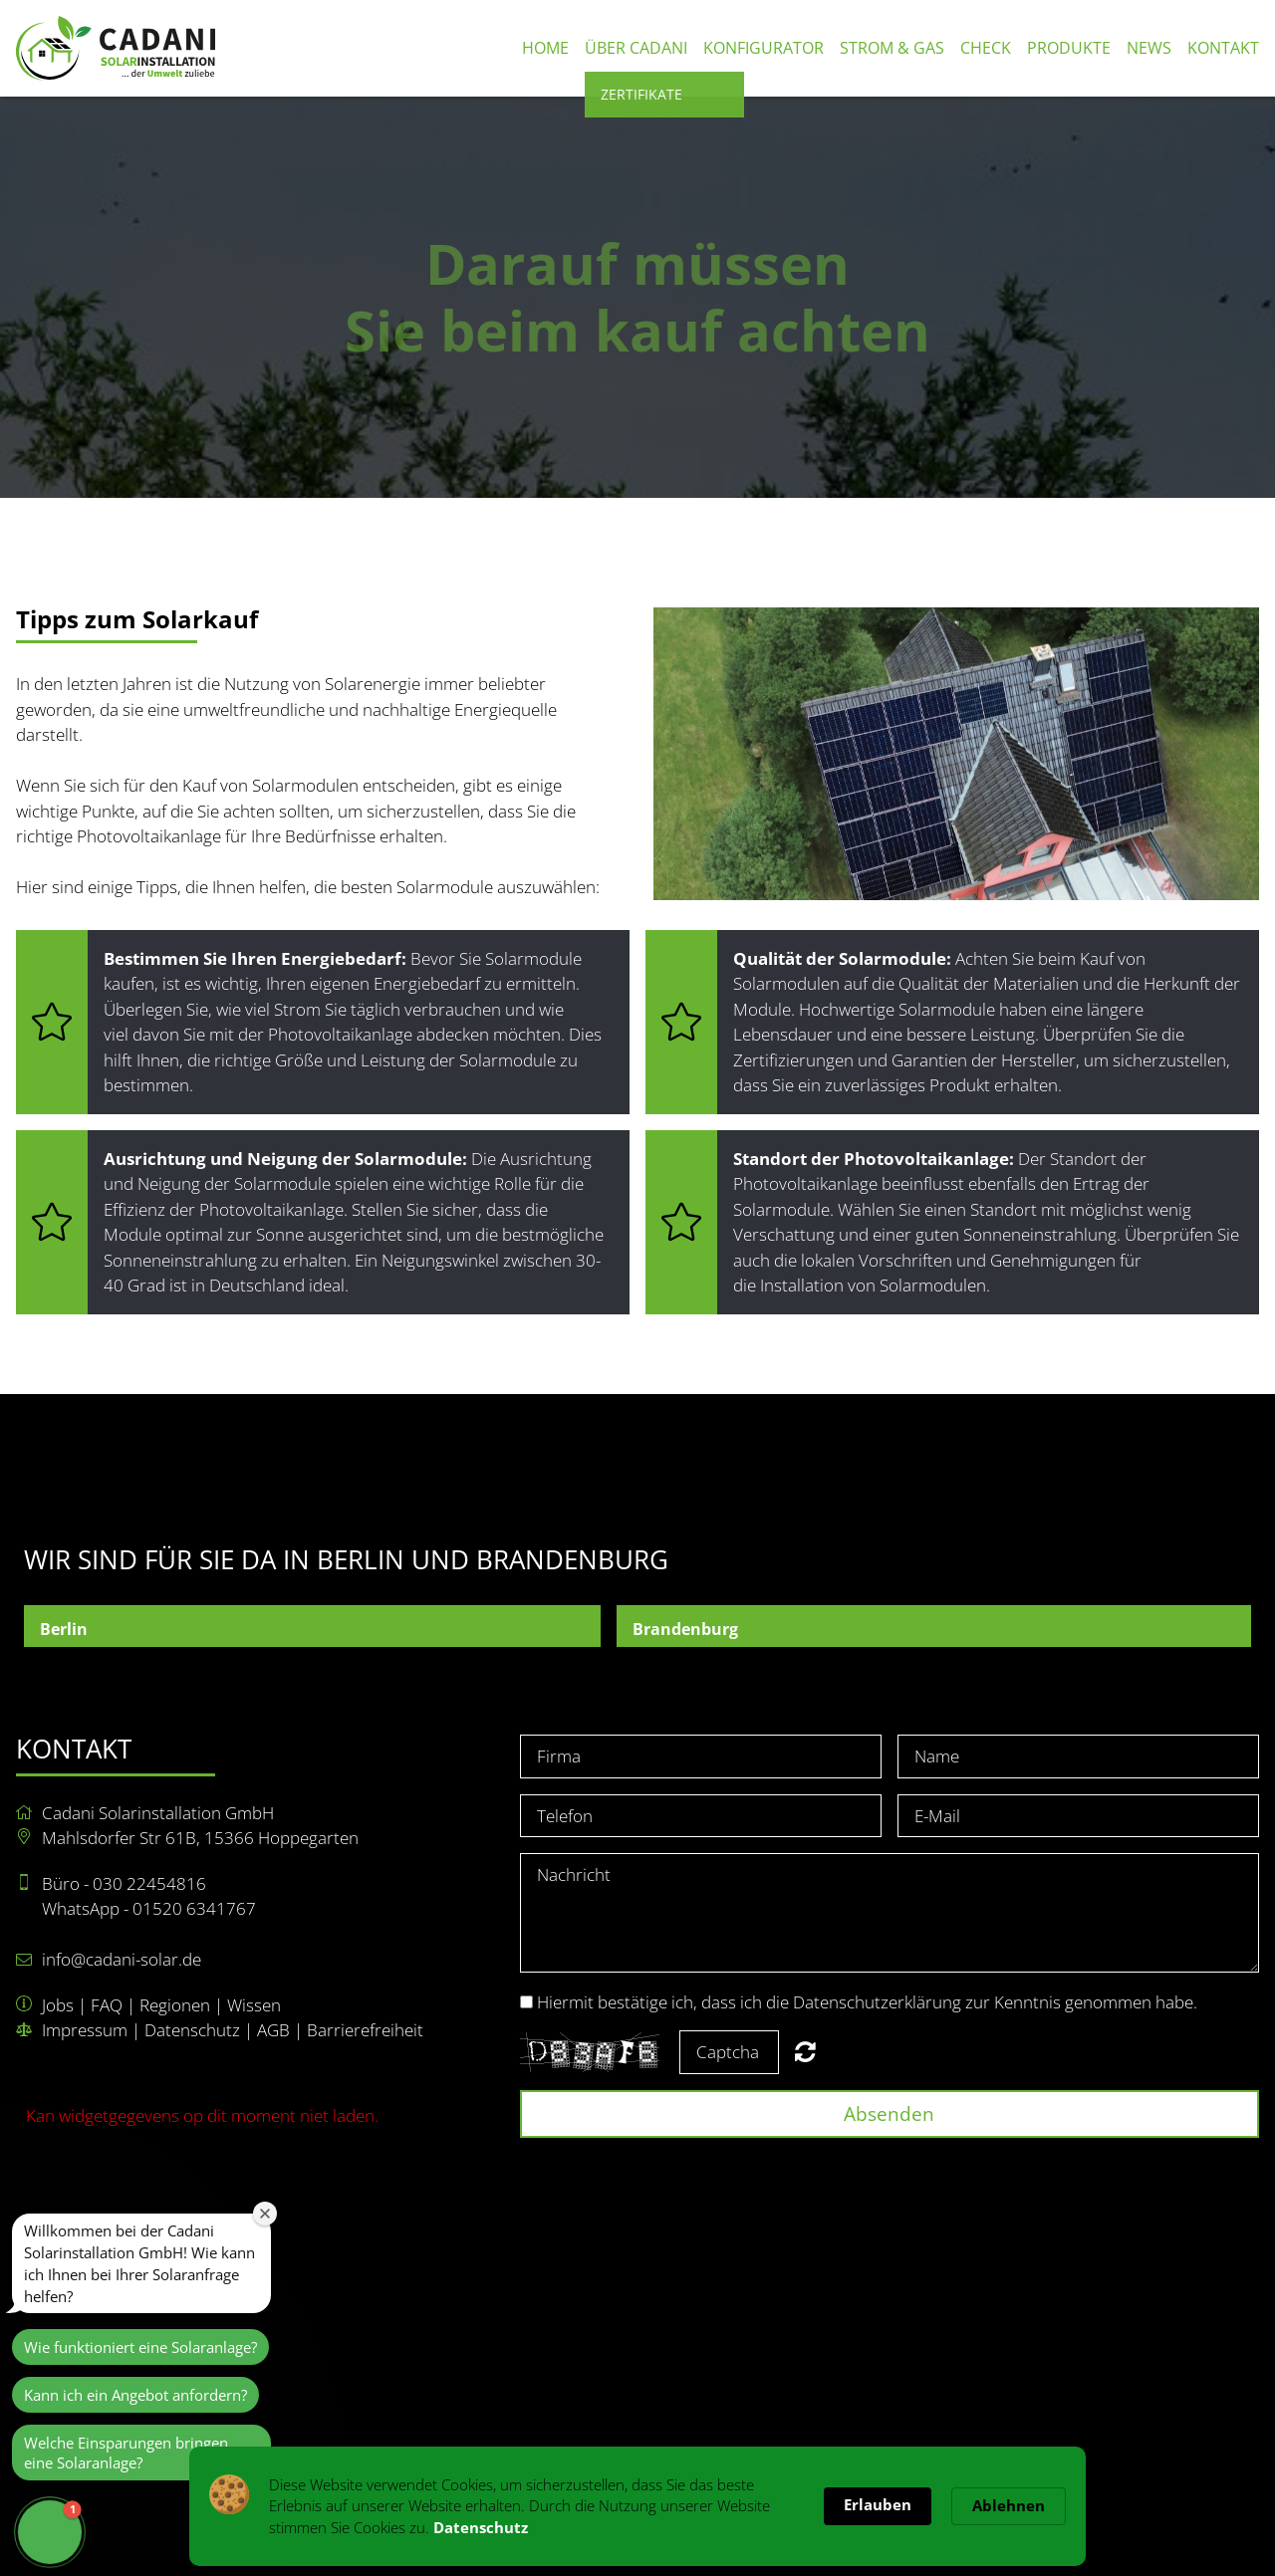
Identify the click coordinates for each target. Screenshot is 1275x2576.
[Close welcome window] (265, 2213)
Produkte (1069, 48)
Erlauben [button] (877, 2504)
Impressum (85, 2029)
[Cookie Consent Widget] (637, 2506)
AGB (273, 2029)
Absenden (889, 2114)
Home (545, 48)
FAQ (107, 2004)
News (1149, 48)
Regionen (174, 2004)
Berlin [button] (64, 1629)
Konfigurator (763, 48)
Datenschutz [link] (480, 2527)
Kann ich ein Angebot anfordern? (135, 2395)
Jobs (58, 2004)
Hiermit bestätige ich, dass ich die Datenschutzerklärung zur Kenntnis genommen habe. (867, 2002)
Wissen (254, 2004)
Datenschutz (192, 2029)
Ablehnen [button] (1008, 2505)
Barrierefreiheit (365, 2029)
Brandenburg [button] (685, 1629)
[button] (50, 2532)
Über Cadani (636, 48)
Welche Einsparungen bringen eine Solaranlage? (126, 2452)
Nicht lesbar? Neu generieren (805, 2051)
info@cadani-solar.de (121, 1959)
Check (985, 48)
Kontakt (1223, 48)
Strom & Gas (892, 48)
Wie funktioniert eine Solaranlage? (140, 2347)
